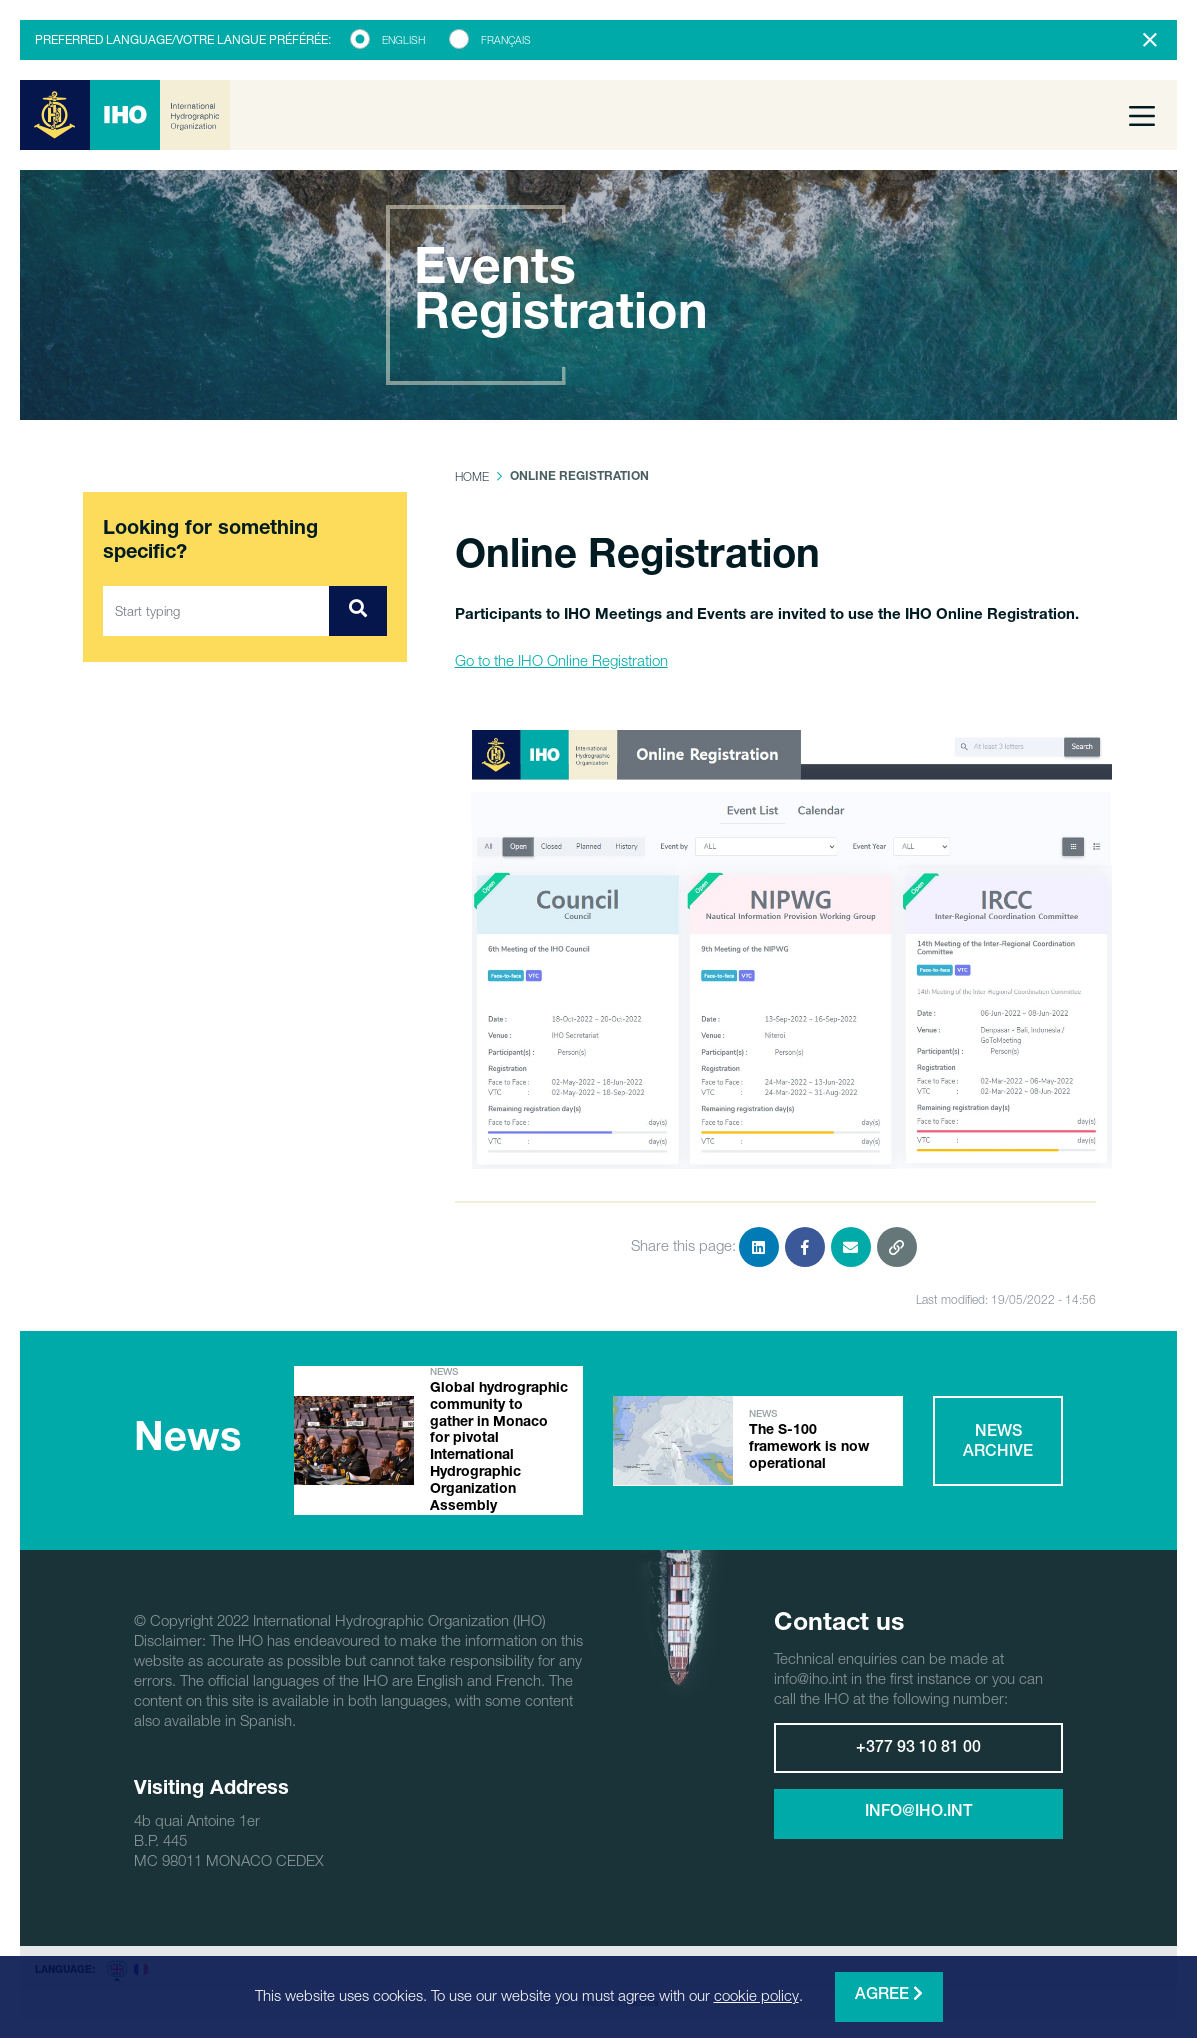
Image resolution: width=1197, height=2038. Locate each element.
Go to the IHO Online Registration (561, 660)
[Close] (1150, 40)
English (403, 40)
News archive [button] (998, 1443)
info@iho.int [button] (918, 1813)
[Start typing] (216, 611)
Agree (889, 1994)
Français (506, 40)
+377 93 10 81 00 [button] (918, 1749)
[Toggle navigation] (1142, 115)
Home (472, 476)
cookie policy (756, 1995)
